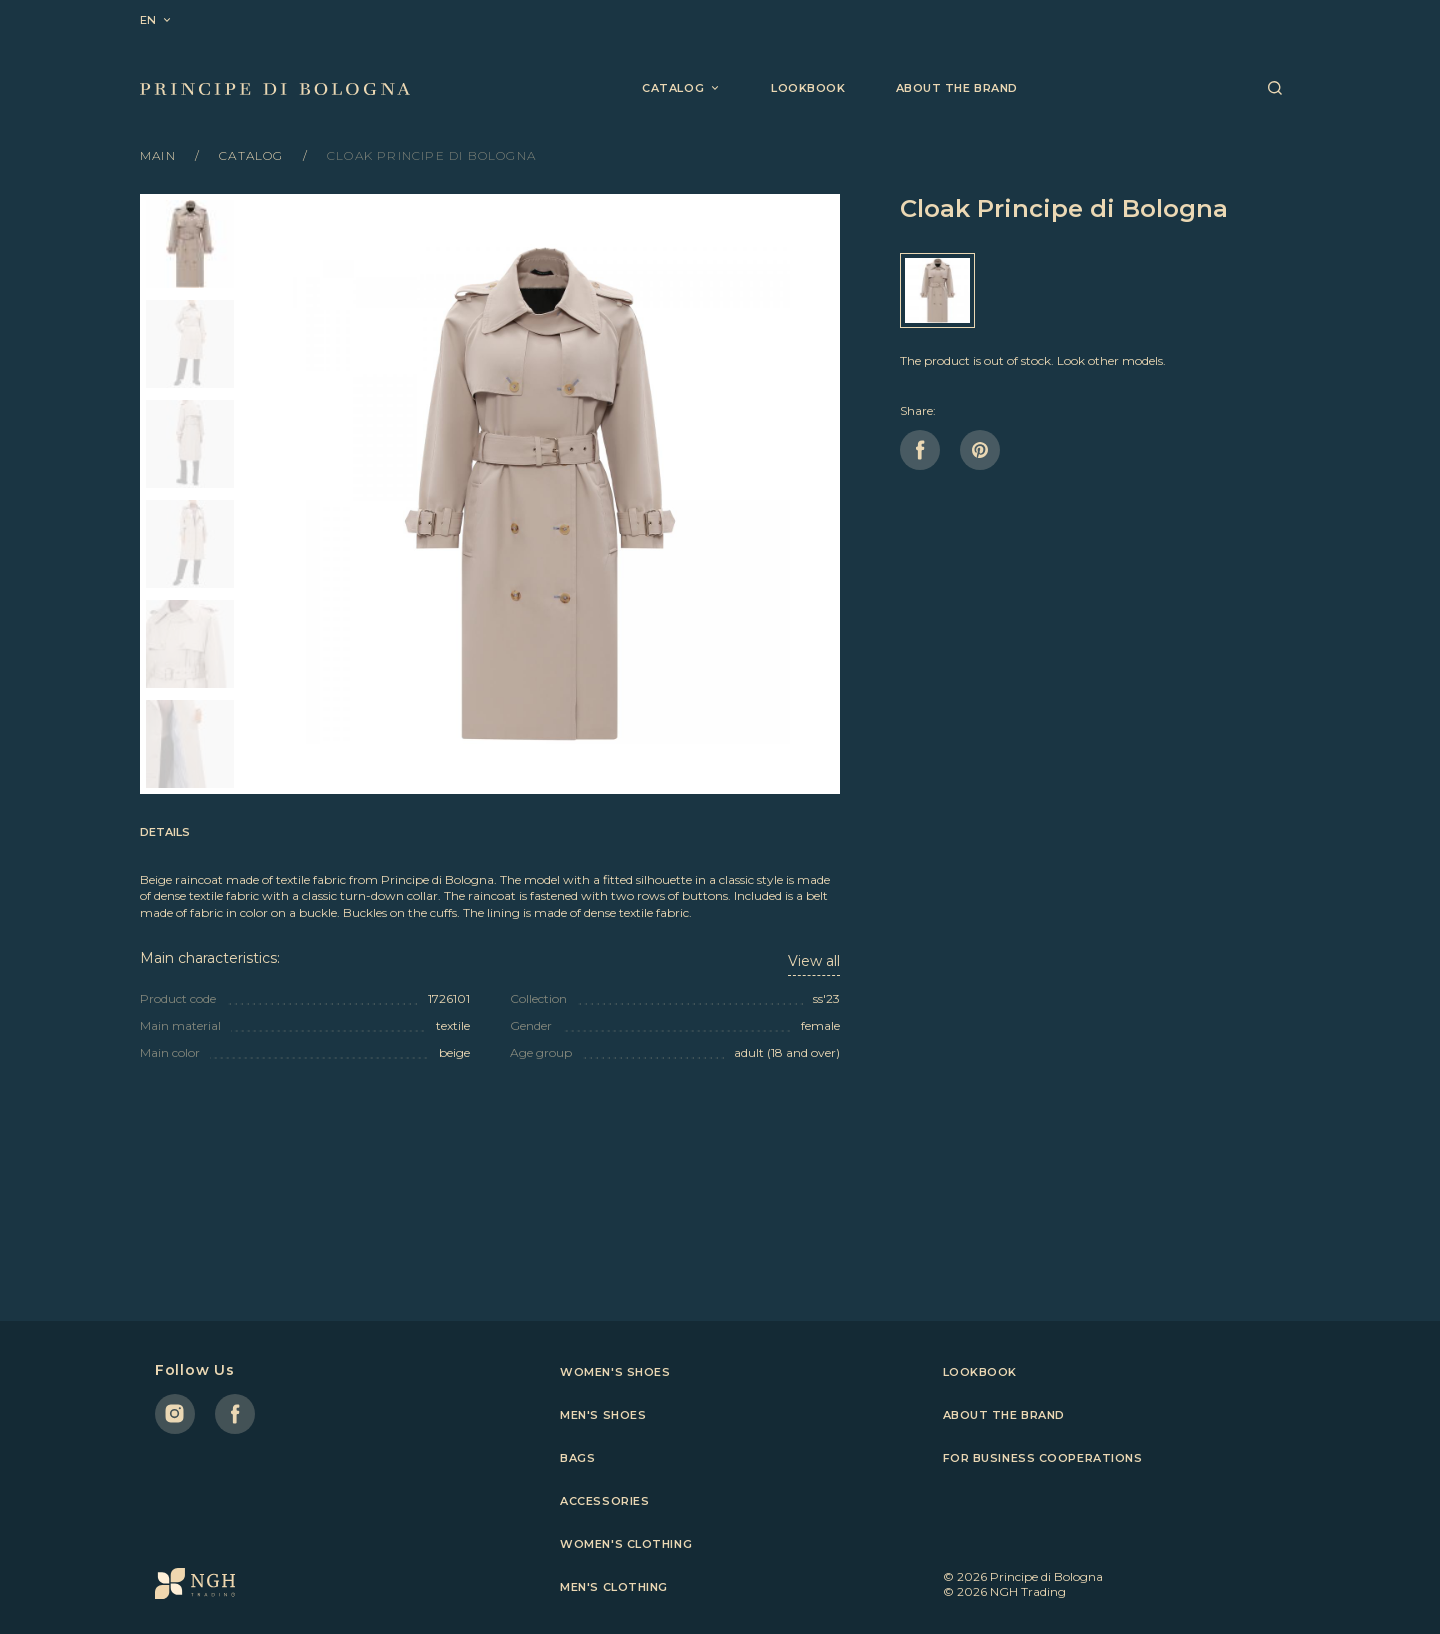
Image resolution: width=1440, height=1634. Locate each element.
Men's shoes (603, 1415)
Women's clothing (626, 1544)
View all (814, 961)
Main (160, 155)
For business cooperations (1043, 1458)
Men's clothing (614, 1587)
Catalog (253, 155)
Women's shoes (615, 1372)
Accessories (604, 1501)
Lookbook (808, 88)
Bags (577, 1458)
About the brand (957, 88)
